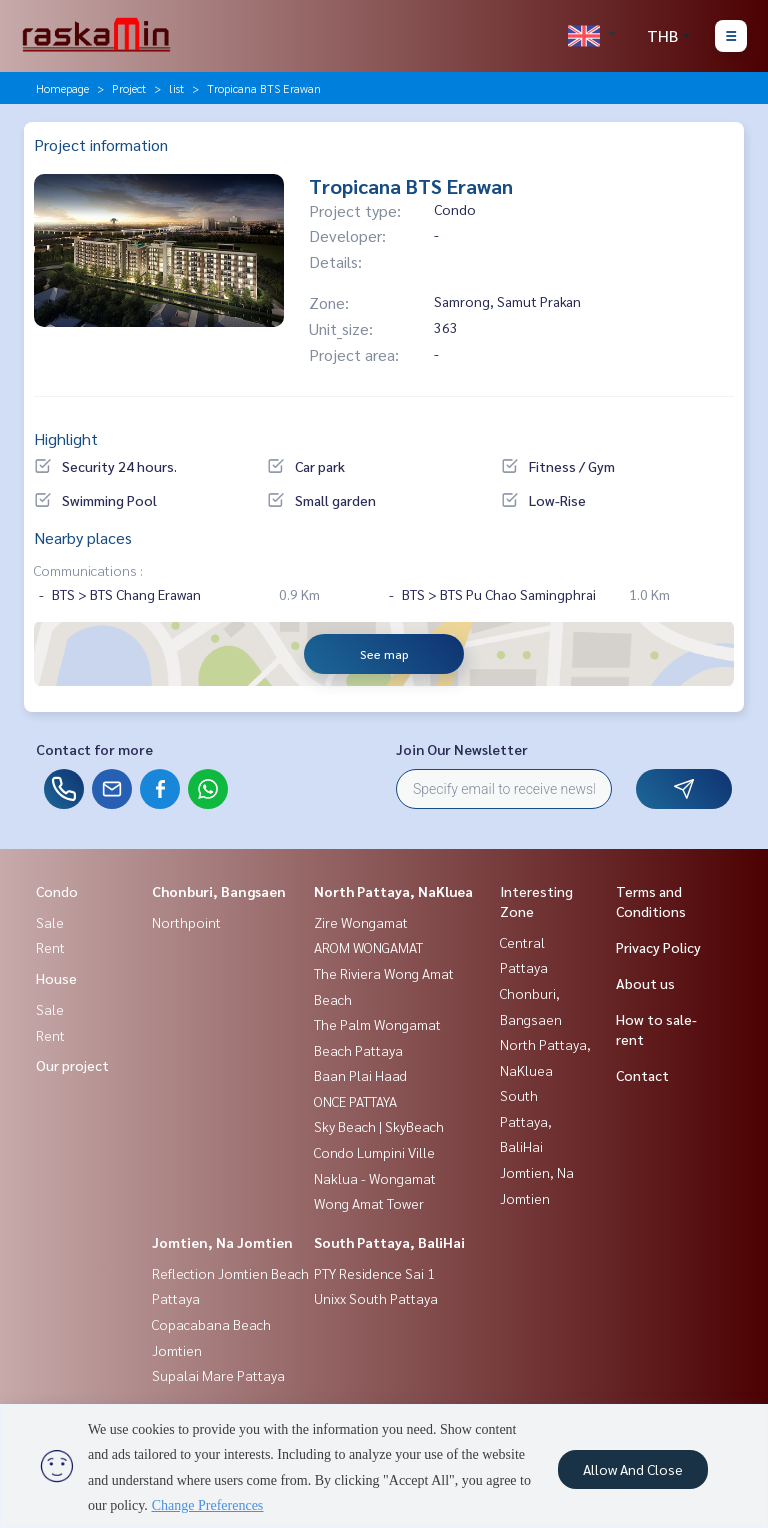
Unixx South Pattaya (376, 1298)
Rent (50, 947)
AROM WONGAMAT (368, 947)
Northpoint (186, 922)
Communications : (88, 570)
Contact (642, 1075)
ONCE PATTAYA (355, 1101)
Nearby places (83, 537)
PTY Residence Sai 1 (374, 1273)
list (176, 88)
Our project (72, 1065)
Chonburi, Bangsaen (219, 891)
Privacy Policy (658, 947)
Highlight (66, 438)
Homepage (62, 88)
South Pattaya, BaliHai (389, 1242)
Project (129, 88)
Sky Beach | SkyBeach (379, 1126)
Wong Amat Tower (369, 1203)
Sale (50, 922)
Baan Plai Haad (360, 1075)
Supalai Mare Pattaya (218, 1375)
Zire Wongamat (361, 922)
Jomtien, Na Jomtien (222, 1242)
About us (645, 983)
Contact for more (94, 749)
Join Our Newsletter (462, 749)
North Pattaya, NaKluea (393, 891)
